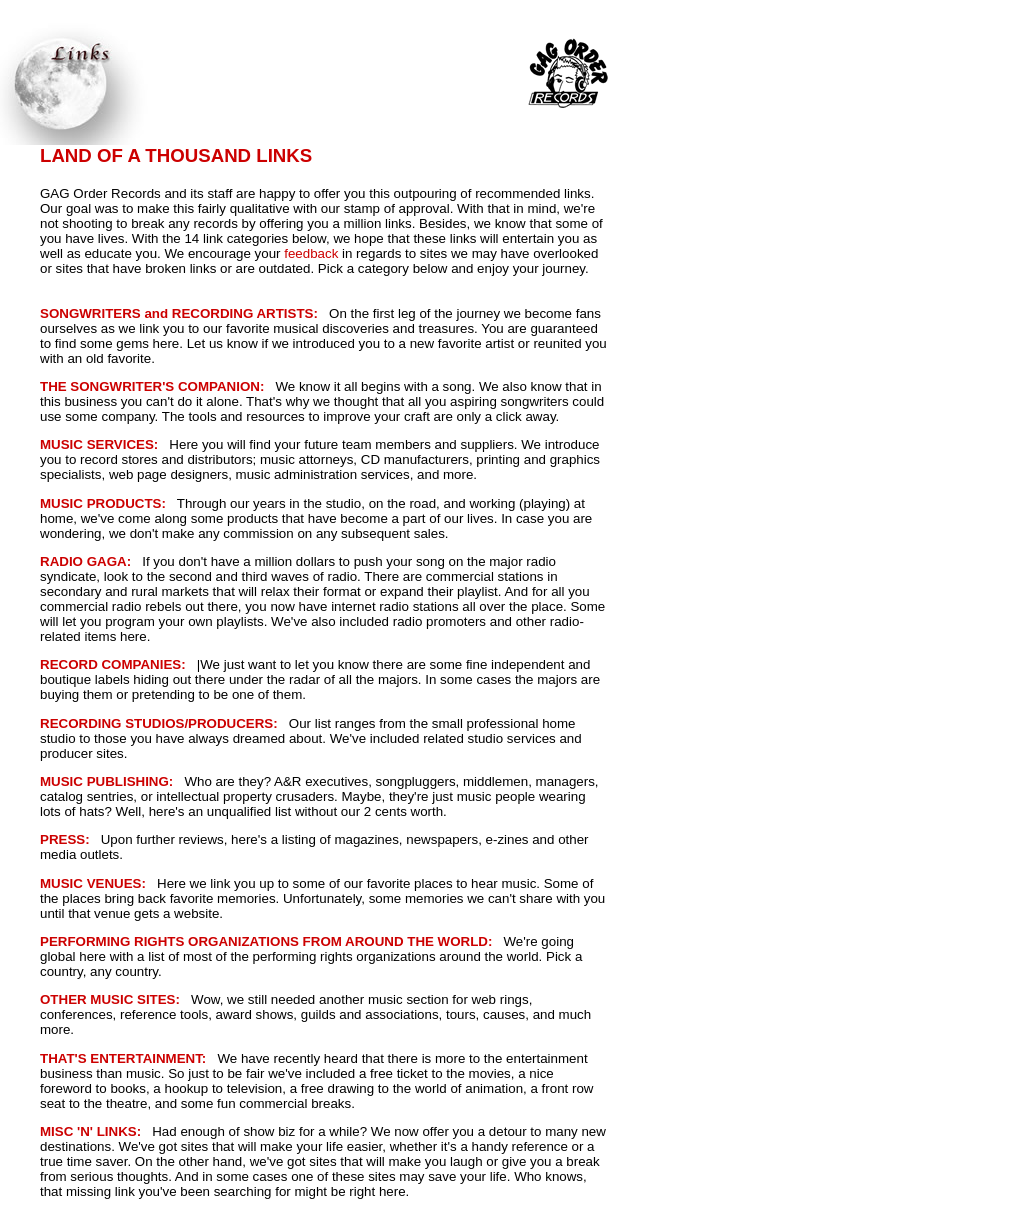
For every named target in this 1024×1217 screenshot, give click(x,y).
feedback (311, 253)
